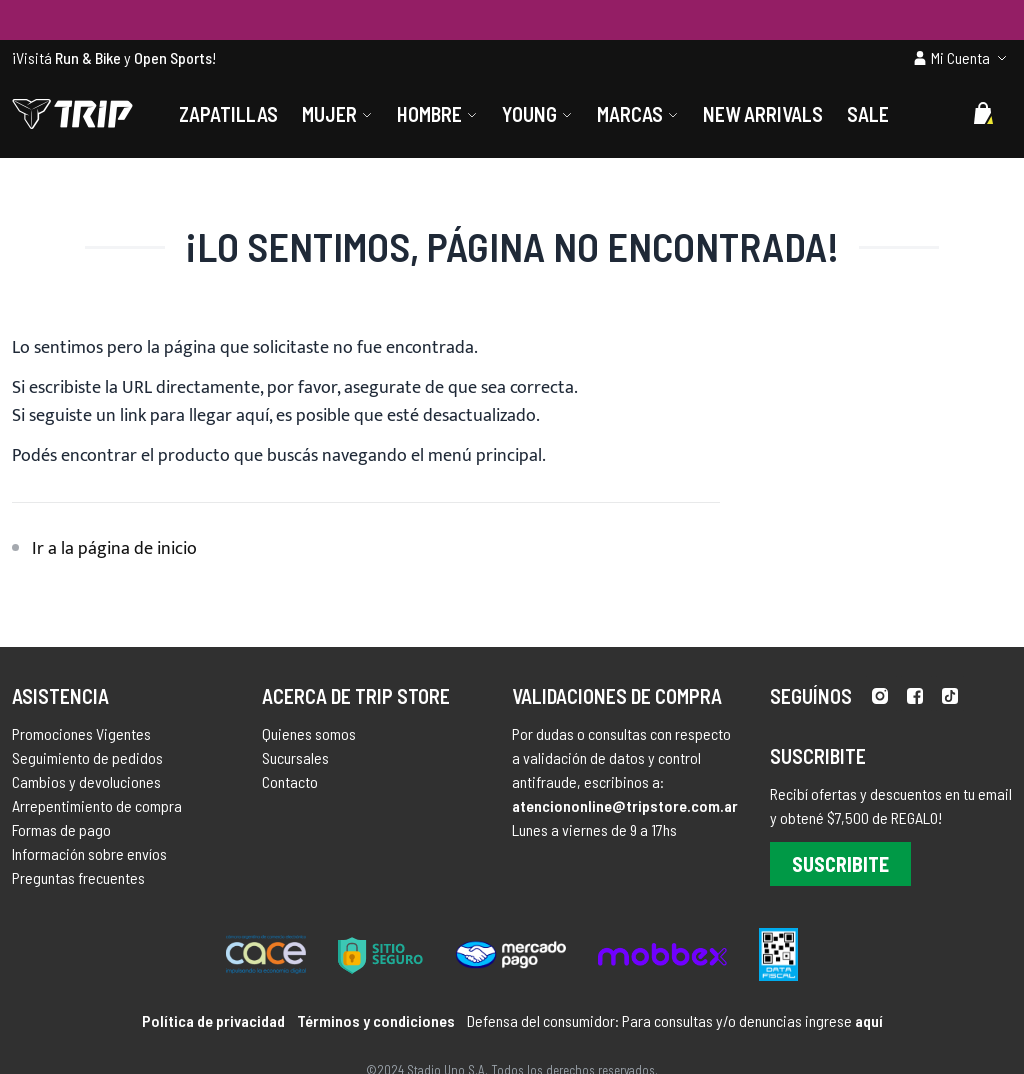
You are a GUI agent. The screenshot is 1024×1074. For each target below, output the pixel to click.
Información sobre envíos (89, 853)
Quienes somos (309, 733)
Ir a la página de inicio (114, 549)
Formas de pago (61, 829)
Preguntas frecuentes (78, 877)
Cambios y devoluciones (86, 781)
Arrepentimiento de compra (97, 805)
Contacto (290, 781)
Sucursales (295, 757)
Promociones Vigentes (81, 733)
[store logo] (72, 114)
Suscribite (840, 864)
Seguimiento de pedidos (87, 757)
